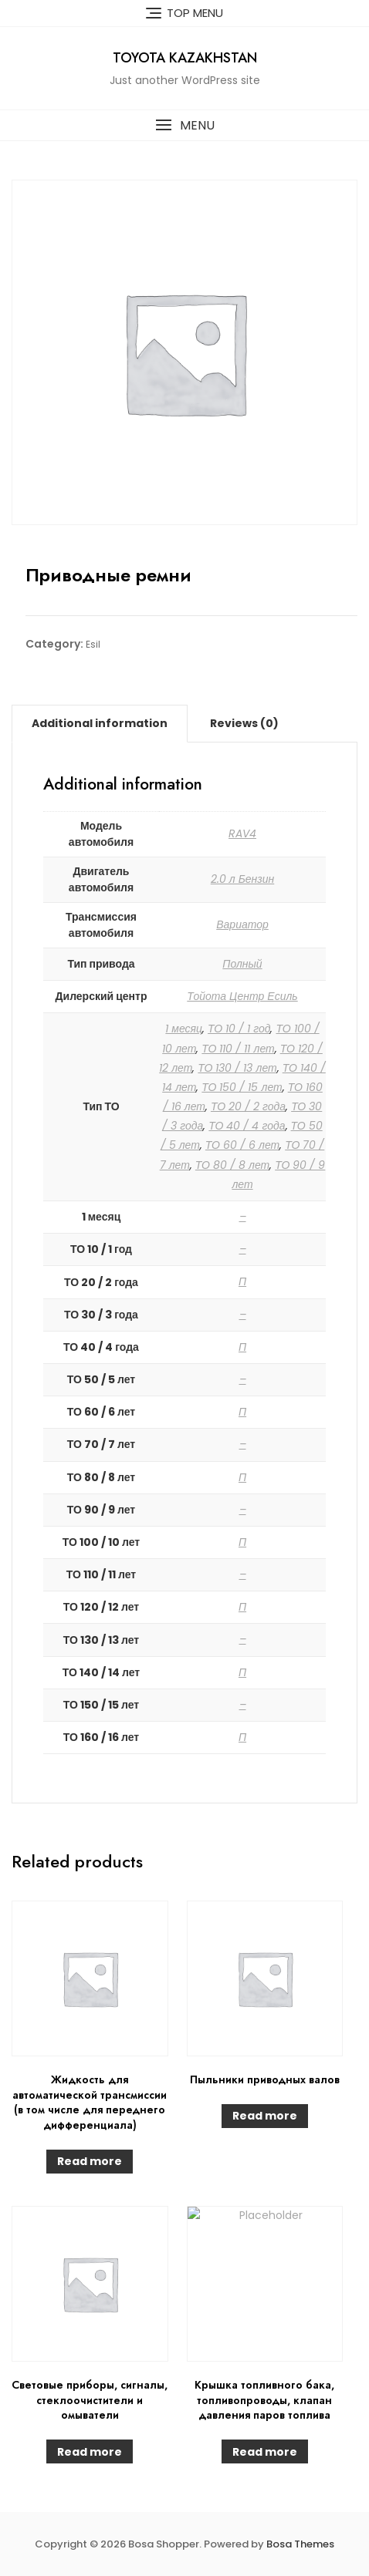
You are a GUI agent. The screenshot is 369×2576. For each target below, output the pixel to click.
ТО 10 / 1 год (239, 1028)
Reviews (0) (244, 723)
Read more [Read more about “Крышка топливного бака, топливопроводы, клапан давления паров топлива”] (264, 2452)
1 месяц (183, 1028)
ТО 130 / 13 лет (237, 1068)
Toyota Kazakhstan (185, 58)
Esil (93, 644)
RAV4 (242, 833)
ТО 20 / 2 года (248, 1106)
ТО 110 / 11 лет (237, 1048)
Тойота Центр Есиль (242, 996)
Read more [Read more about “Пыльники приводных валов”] (264, 2115)
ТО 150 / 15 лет (241, 1087)
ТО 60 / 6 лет (242, 1145)
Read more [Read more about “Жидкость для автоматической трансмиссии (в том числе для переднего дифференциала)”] (89, 2161)
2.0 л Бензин (243, 879)
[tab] (100, 723)
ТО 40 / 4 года (246, 1125)
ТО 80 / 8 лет (232, 1165)
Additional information (100, 723)
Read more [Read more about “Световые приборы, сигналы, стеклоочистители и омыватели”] (89, 2452)
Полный (242, 963)
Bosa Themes (300, 2544)
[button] (184, 125)
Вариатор (242, 924)
